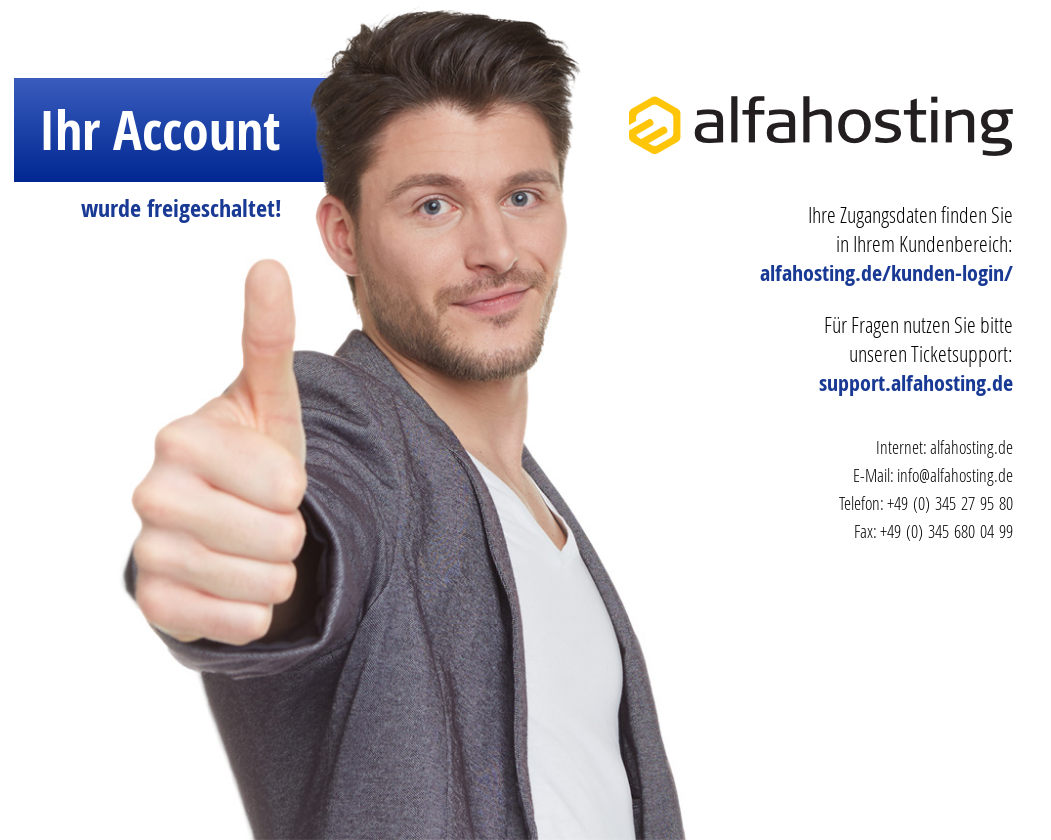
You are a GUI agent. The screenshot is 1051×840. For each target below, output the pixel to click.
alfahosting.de (971, 447)
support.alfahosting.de (916, 383)
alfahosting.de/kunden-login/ (886, 273)
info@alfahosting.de (955, 475)
